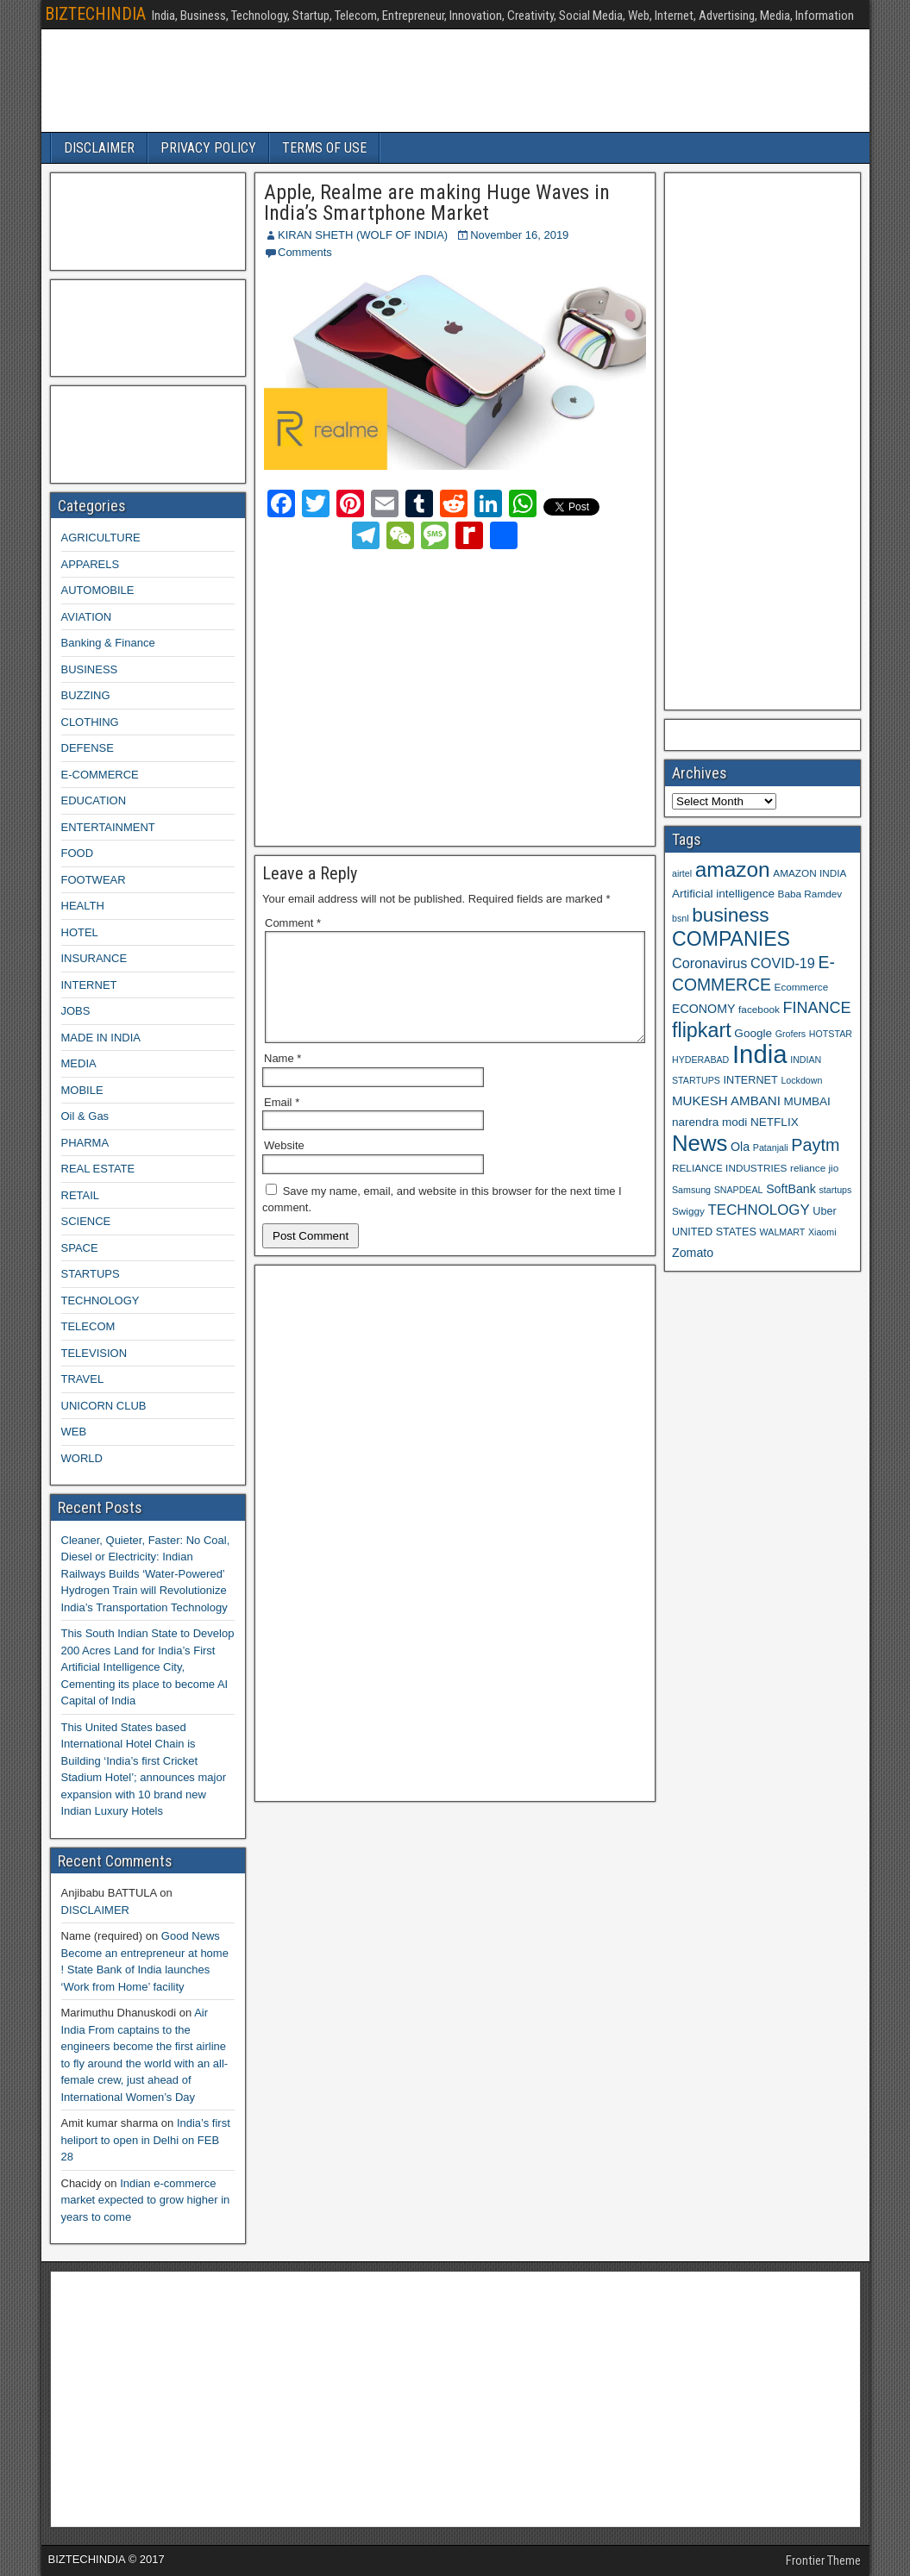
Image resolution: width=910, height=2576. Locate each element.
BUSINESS (89, 669)
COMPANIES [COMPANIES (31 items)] (731, 939)
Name (282, 1078)
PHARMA (85, 1142)
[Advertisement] (416, 695)
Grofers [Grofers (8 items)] (790, 1034)
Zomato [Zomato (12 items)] (692, 1253)
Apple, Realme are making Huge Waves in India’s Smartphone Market (437, 202)
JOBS (76, 1010)
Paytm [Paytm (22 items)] (815, 1144)
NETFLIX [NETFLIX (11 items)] (774, 1122)
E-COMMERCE (100, 774)
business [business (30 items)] (730, 914)
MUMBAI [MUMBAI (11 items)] (807, 1101)
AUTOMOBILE (98, 590)
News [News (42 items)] (699, 1143)
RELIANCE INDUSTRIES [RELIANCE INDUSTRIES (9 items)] (729, 1167)
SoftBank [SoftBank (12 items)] (791, 1189)
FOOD (77, 853)
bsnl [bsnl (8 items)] (680, 918)
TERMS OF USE (324, 148)
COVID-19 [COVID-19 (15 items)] (782, 963)
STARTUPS (90, 1273)
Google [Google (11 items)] (753, 1033)
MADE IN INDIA (101, 1037)
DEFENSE (87, 747)
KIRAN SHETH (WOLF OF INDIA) (363, 234)
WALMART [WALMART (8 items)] (783, 1232)
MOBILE (82, 1090)
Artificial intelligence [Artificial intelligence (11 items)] (723, 893)
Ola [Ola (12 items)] (740, 1147)
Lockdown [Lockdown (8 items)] (801, 1080)
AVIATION (86, 616)
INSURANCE (94, 958)
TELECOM (88, 1326)
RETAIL (80, 1195)
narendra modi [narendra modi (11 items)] (709, 1122)
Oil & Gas (85, 1116)
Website (284, 1166)
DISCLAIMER (99, 148)
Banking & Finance (108, 642)
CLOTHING (90, 722)
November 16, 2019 (519, 234)
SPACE (79, 1247)
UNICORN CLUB (104, 1405)
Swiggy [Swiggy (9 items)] (688, 1210)
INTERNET (89, 985)
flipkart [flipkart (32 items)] (701, 1030)
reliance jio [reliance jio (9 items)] (814, 1167)
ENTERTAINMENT (108, 827)
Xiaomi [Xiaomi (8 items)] (822, 1232)
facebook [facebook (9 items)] (759, 1009)
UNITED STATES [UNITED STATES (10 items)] (714, 1232)
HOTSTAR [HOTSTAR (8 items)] (830, 1034)
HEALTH (82, 905)
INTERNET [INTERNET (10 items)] (750, 1080)
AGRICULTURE (101, 537)
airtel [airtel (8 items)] (682, 873)
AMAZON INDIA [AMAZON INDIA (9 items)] (809, 872)
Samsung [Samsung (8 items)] (691, 1190)
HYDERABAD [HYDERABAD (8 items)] (700, 1059)
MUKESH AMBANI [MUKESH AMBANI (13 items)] (726, 1100)
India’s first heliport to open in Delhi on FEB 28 (145, 2139)
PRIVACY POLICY (208, 148)
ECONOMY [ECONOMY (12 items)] (703, 1009)
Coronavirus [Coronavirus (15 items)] (709, 963)
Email (281, 1122)
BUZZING (85, 695)
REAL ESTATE (98, 1168)
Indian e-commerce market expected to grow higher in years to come (145, 2200)
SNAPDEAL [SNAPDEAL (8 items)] (738, 1190)
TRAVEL (82, 1378)
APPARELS (90, 564)
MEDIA (79, 1063)
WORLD (82, 1458)
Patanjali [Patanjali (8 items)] (770, 1147)
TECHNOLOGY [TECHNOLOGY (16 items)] (759, 1210)
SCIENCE (86, 1221)
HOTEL (79, 932)
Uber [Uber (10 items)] (824, 1211)
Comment (293, 922)
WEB (74, 1431)
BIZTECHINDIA (95, 13)
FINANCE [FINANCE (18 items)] (816, 1007)
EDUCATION (94, 800)
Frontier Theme (823, 2560)
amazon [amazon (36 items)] (732, 869)
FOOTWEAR (93, 879)
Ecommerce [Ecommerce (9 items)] (802, 986)
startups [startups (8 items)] (835, 1190)
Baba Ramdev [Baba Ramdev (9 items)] (810, 893)
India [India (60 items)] (760, 1054)
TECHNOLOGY (100, 1300)
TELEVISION (94, 1353)
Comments (305, 252)
